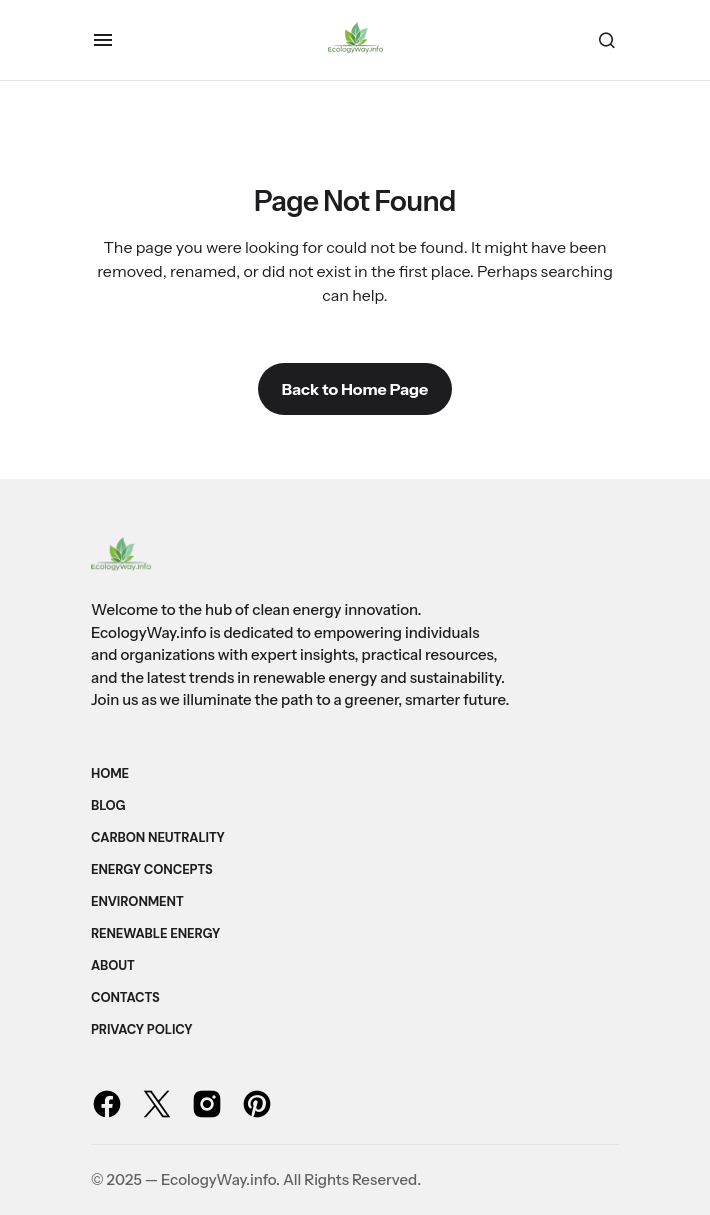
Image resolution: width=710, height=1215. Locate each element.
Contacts (125, 997)
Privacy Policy (141, 1029)
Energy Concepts (152, 869)
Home (110, 773)
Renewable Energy (155, 933)
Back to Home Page (355, 389)
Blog (108, 805)
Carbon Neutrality (158, 837)
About (113, 965)
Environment (137, 901)
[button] (103, 40)
